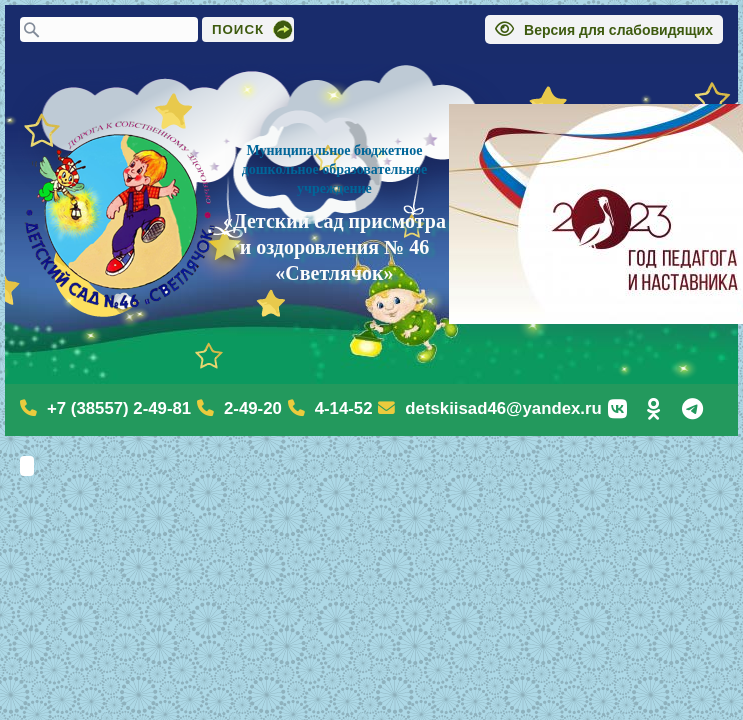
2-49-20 (253, 408)
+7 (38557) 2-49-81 (119, 408)
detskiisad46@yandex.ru (503, 408)
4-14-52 (344, 408)
